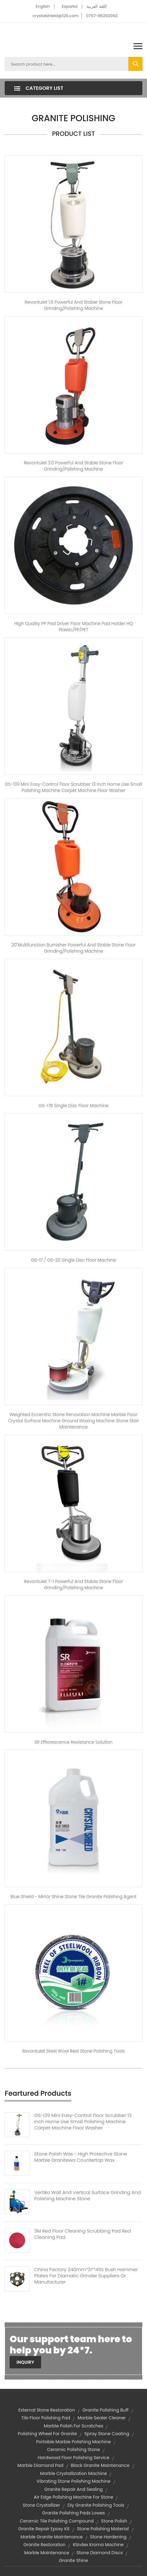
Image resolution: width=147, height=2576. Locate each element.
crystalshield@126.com (55, 16)
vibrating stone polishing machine (73, 2481)
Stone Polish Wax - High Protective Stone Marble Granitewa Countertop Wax (80, 2157)
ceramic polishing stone (73, 2449)
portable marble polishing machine (73, 2442)
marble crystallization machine (73, 2473)
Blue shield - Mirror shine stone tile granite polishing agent (73, 1896)
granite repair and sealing (73, 2489)
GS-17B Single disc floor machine (73, 1105)
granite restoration (44, 2545)
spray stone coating (106, 2434)
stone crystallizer (41, 2505)
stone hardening (108, 2537)
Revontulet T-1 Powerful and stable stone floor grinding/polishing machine (73, 1584)
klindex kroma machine (98, 2545)
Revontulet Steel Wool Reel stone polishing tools (73, 2051)
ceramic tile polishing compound (57, 2521)
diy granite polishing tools (96, 2505)
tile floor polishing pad (45, 2418)
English (43, 6)
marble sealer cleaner (102, 2418)
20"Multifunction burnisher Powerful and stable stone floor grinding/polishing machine (73, 948)
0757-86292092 (101, 16)
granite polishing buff (106, 2410)
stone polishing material (103, 2529)
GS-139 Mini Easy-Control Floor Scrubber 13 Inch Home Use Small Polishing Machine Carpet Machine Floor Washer (82, 2121)
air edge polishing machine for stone (73, 2497)
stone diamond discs (100, 2553)
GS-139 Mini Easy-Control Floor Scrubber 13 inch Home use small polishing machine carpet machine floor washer (73, 787)
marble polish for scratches (73, 2426)
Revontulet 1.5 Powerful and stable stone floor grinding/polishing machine (73, 305)
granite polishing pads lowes (73, 2513)
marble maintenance (46, 2553)
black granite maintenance (100, 2465)
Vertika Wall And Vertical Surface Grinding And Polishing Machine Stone (87, 2195)
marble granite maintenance (52, 2537)
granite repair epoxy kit (44, 2529)
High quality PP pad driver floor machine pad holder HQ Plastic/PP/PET (73, 626)
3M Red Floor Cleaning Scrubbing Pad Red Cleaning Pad (82, 2234)
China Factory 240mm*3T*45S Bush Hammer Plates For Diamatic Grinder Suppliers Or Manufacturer (86, 2275)
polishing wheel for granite (47, 2434)
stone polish (114, 2521)
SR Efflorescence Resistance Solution (74, 1742)
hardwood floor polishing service (73, 2457)
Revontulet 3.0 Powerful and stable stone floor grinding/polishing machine (73, 466)
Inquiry (25, 2362)
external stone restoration (46, 2410)
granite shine (73, 2560)
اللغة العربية (97, 6)
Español (70, 6)
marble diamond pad (40, 2465)
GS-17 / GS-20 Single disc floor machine (73, 1260)
